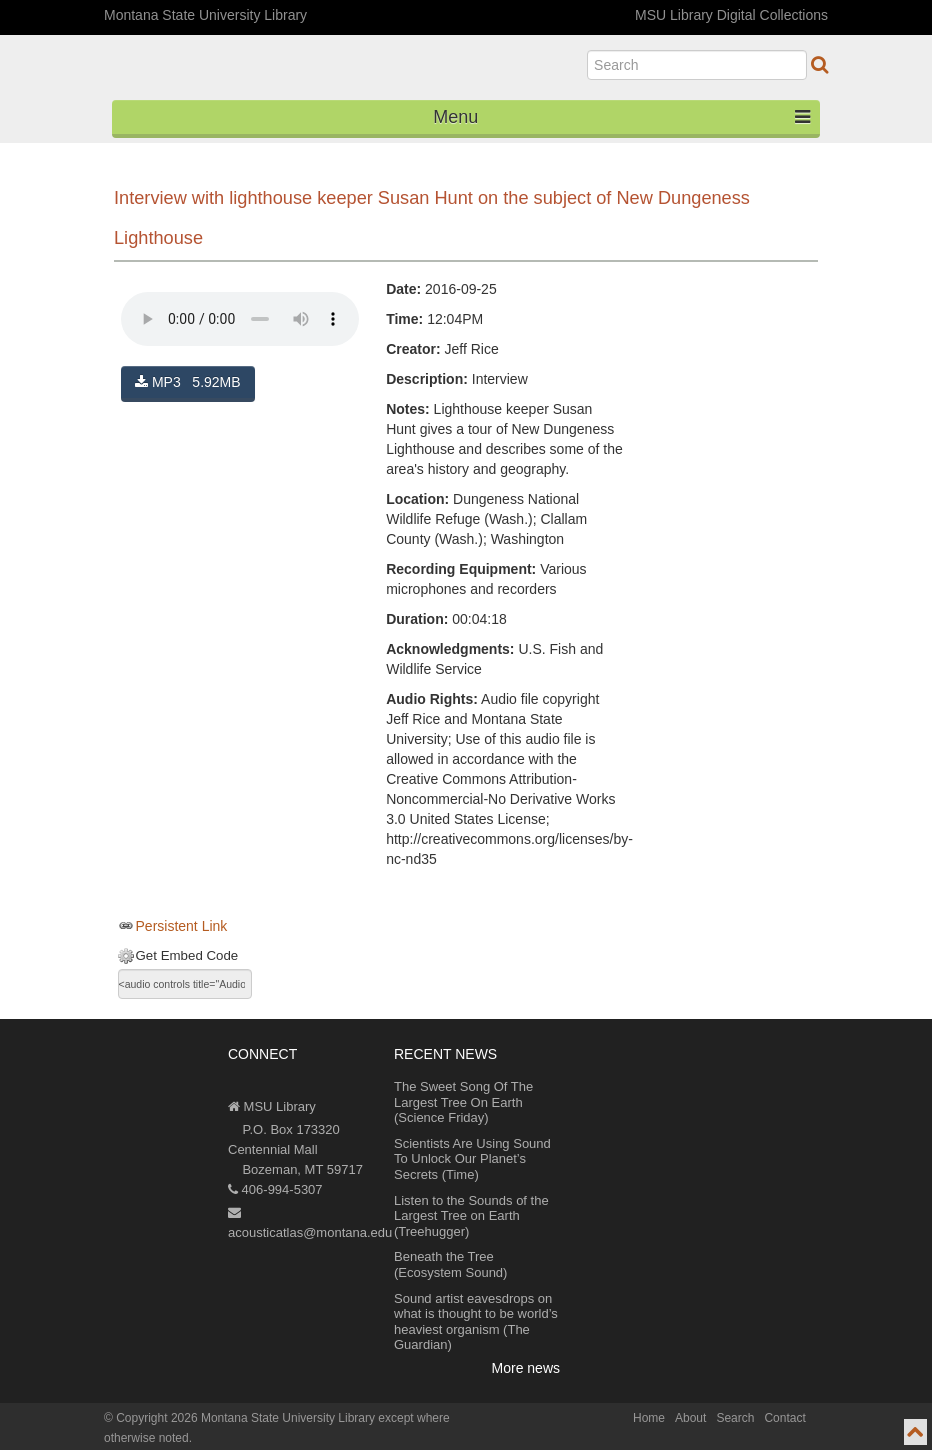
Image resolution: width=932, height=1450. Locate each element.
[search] (697, 65)
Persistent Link (182, 926)
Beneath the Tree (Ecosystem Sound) (450, 1264)
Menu (621, 117)
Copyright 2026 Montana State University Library (245, 1418)
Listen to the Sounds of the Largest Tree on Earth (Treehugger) (471, 1216)
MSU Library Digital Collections (731, 15)
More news (526, 1368)
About (690, 1418)
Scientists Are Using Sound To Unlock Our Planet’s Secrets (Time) (472, 1159)
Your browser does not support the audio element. (240, 319)
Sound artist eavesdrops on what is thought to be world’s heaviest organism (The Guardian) (476, 1322)
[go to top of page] (915, 1432)
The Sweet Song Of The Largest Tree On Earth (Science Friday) (463, 1102)
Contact (784, 1418)
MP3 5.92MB (188, 382)
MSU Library (272, 1106)
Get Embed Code (187, 955)
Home (649, 1418)
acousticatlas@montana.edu (310, 1223)
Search (735, 1418)
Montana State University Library (205, 15)
